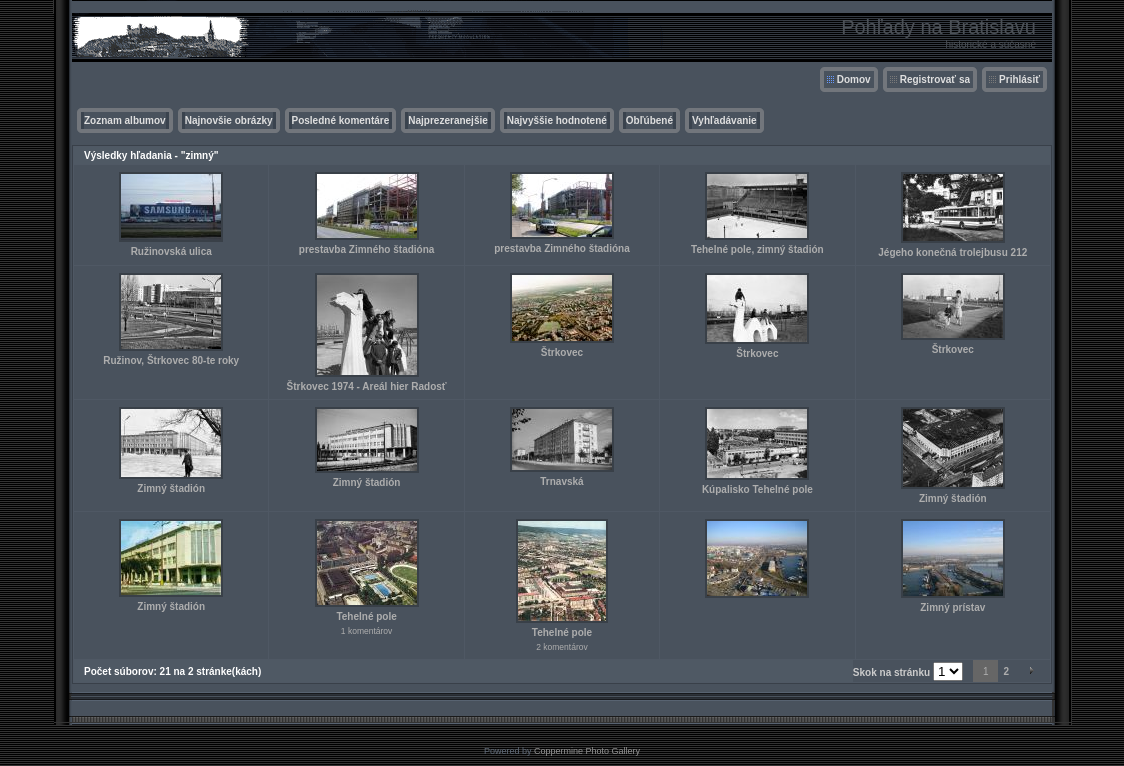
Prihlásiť (1019, 79)
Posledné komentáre (341, 120)
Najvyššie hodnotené (557, 120)
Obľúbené (649, 120)
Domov (854, 79)
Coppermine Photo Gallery (587, 751)
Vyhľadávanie (724, 120)
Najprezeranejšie (448, 120)
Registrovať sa (935, 79)
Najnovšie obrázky (229, 120)
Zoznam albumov (125, 120)
